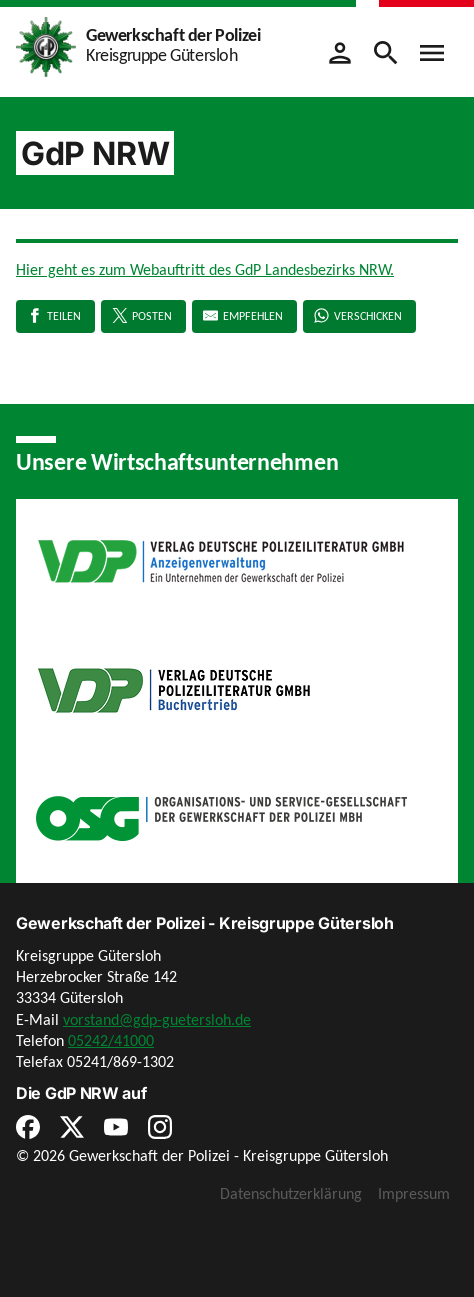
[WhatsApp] (359, 316)
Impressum (414, 1193)
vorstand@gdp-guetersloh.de (157, 1019)
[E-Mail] (244, 316)
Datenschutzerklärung (291, 1193)
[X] (143, 316)
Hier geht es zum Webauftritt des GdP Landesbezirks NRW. (205, 269)
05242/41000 (111, 1040)
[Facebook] (55, 316)
